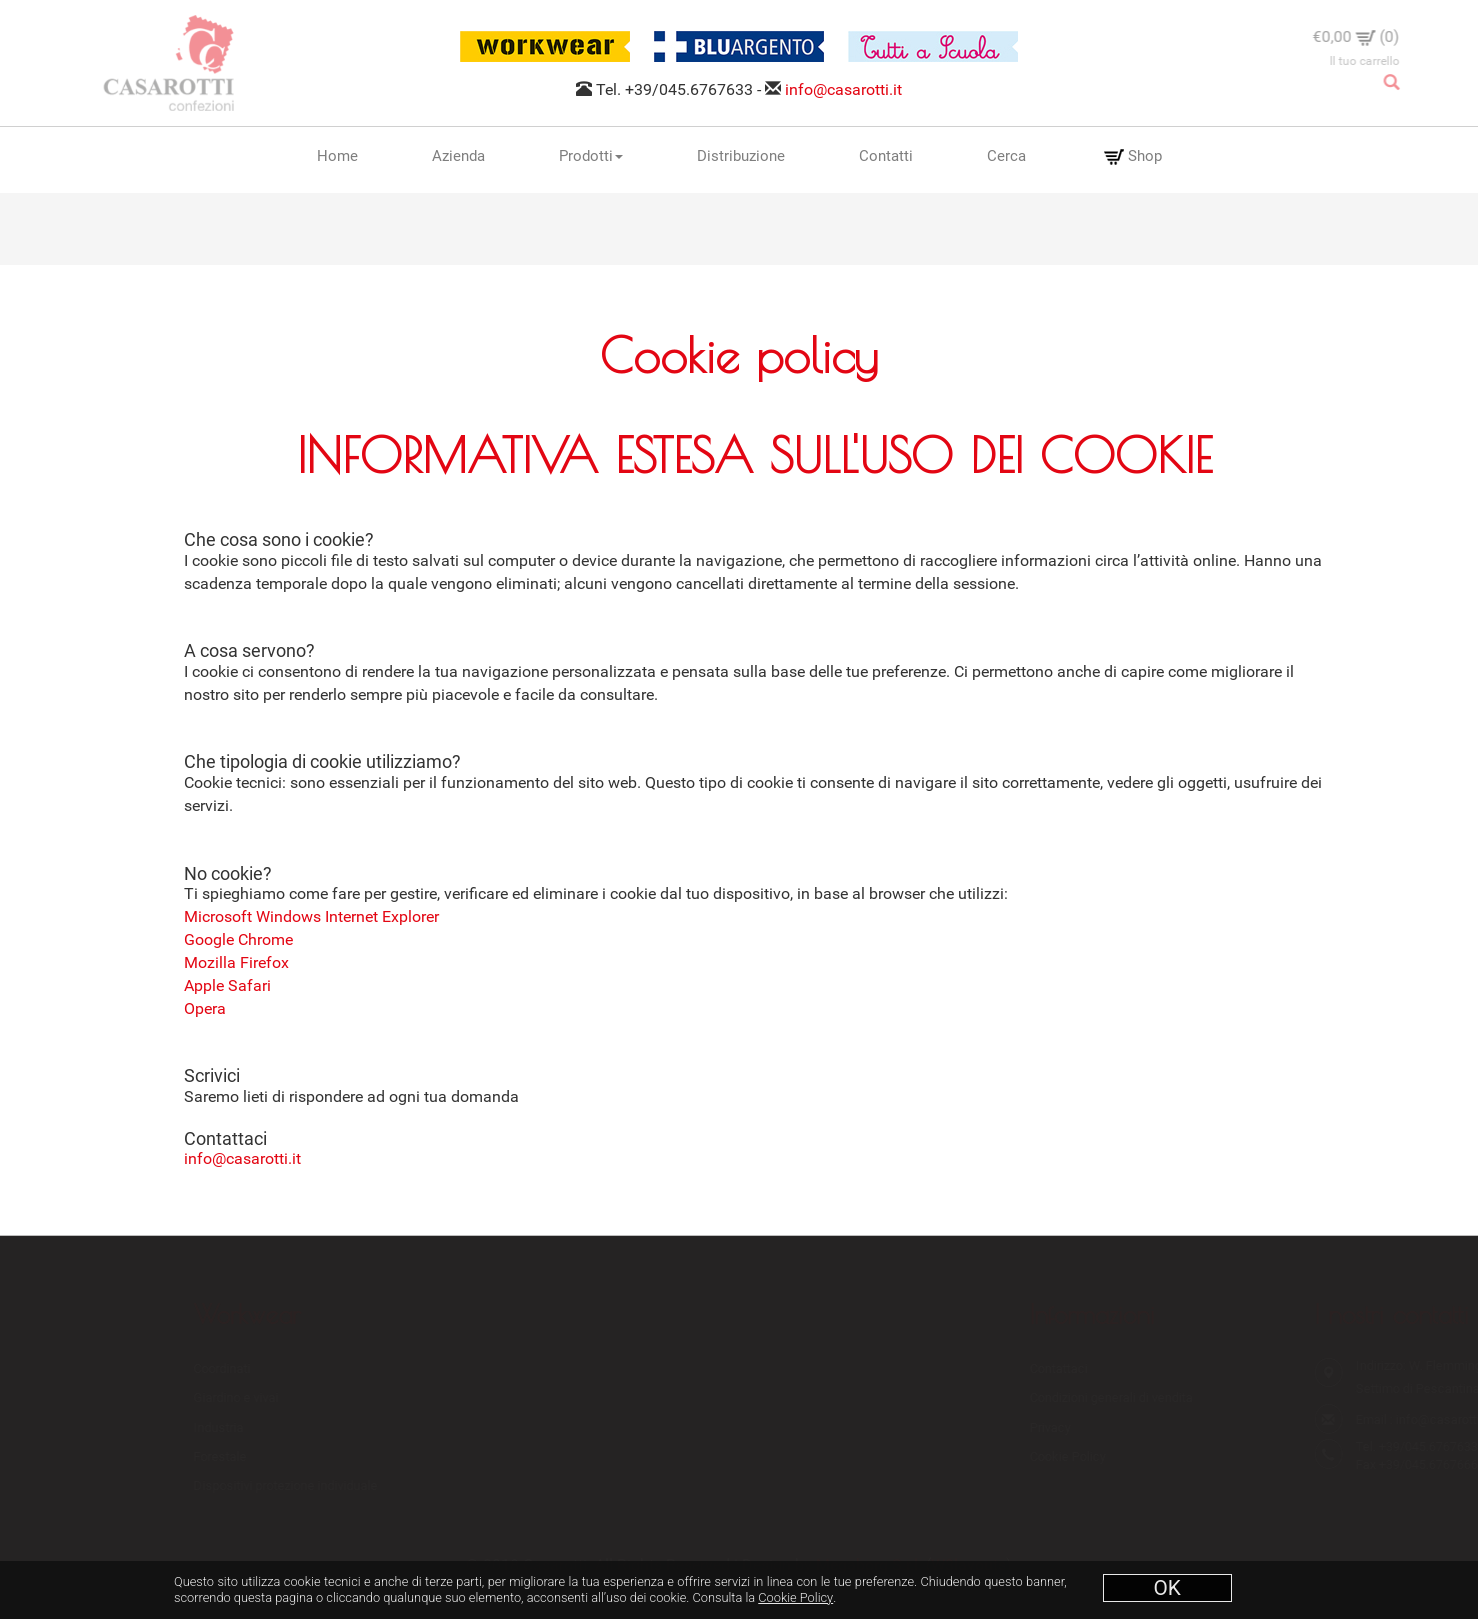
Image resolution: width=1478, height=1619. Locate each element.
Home (337, 156)
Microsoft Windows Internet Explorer (311, 916)
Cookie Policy (795, 1597)
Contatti (886, 156)
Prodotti (591, 156)
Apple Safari (227, 985)
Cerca (1006, 156)
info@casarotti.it (843, 89)
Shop (1133, 157)
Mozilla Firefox (236, 962)
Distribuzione (741, 156)
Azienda (458, 156)
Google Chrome (238, 939)
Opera (205, 1008)
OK (1167, 1588)
